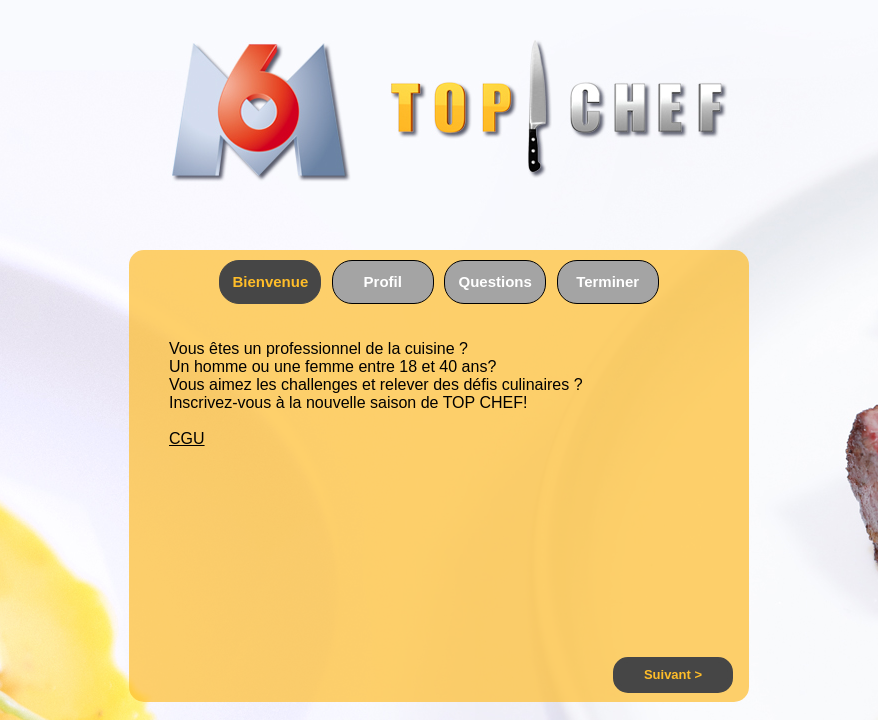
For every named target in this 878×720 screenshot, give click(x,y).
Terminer (607, 281)
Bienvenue (270, 281)
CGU (187, 438)
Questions (495, 281)
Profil (383, 281)
